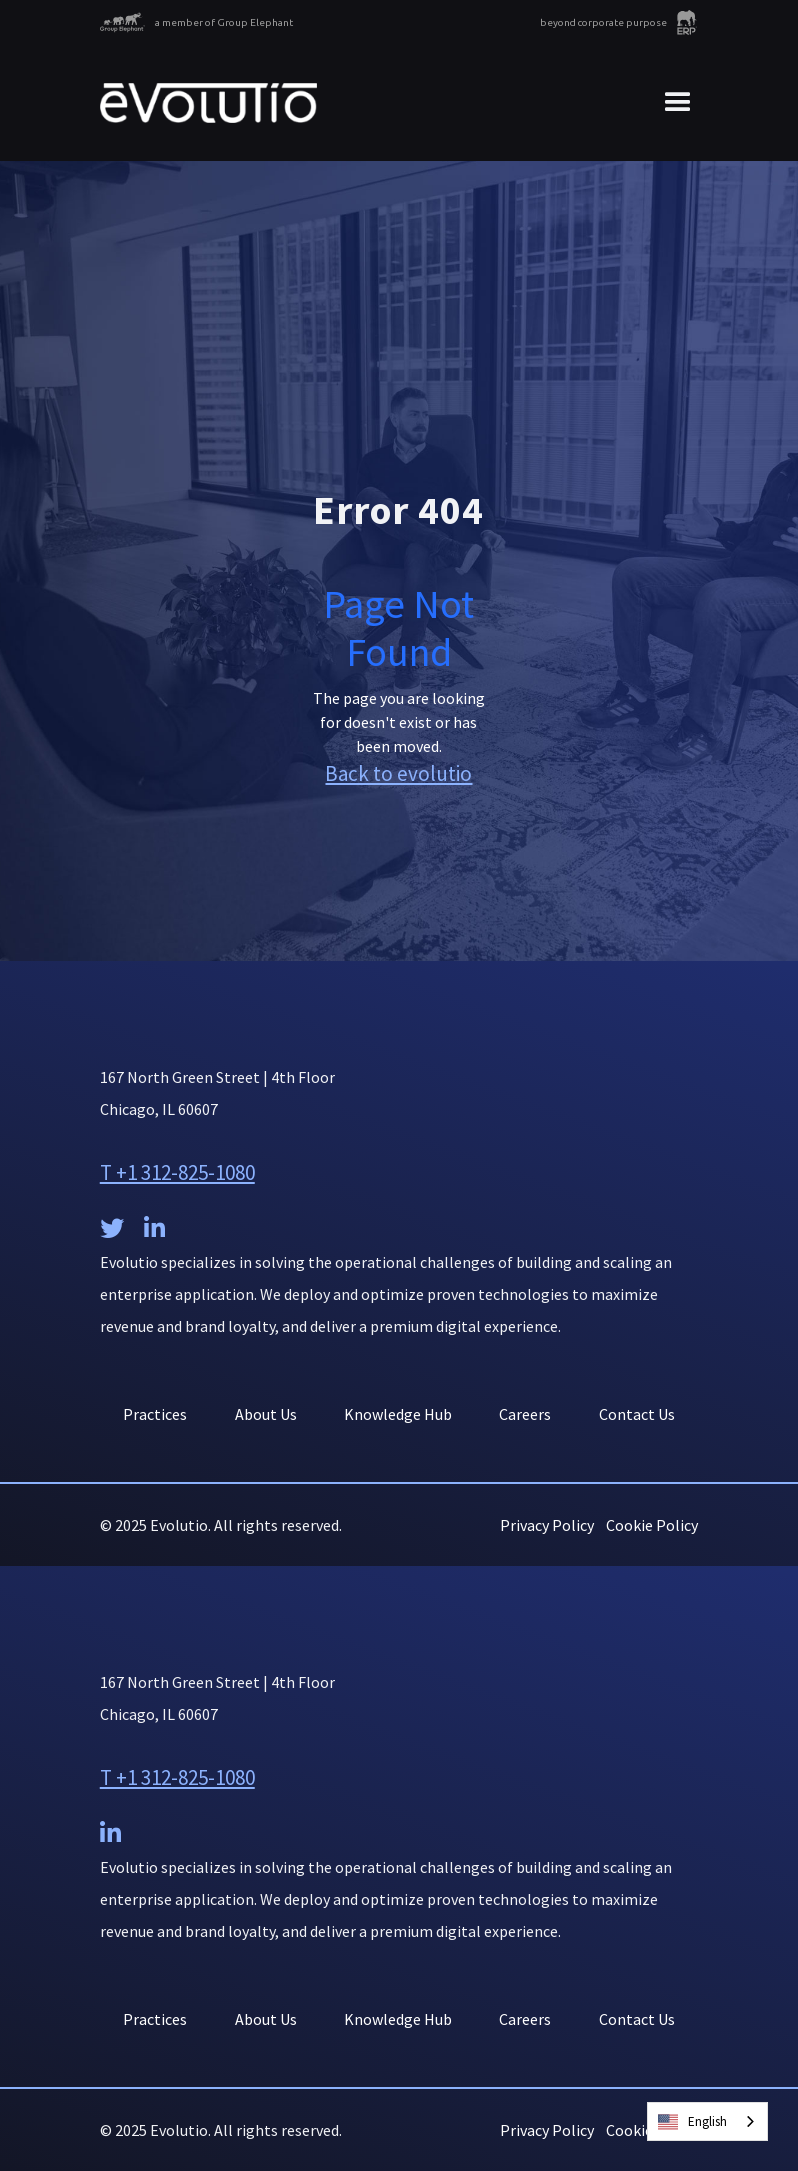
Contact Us (637, 1414)
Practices (155, 1414)
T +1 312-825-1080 (177, 1172)
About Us (266, 1414)
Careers (525, 1414)
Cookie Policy (652, 1525)
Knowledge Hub (398, 1414)
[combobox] (707, 2121)
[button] (669, 103)
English (692, 2122)
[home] (208, 103)
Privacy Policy (547, 1525)
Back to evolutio (398, 773)
